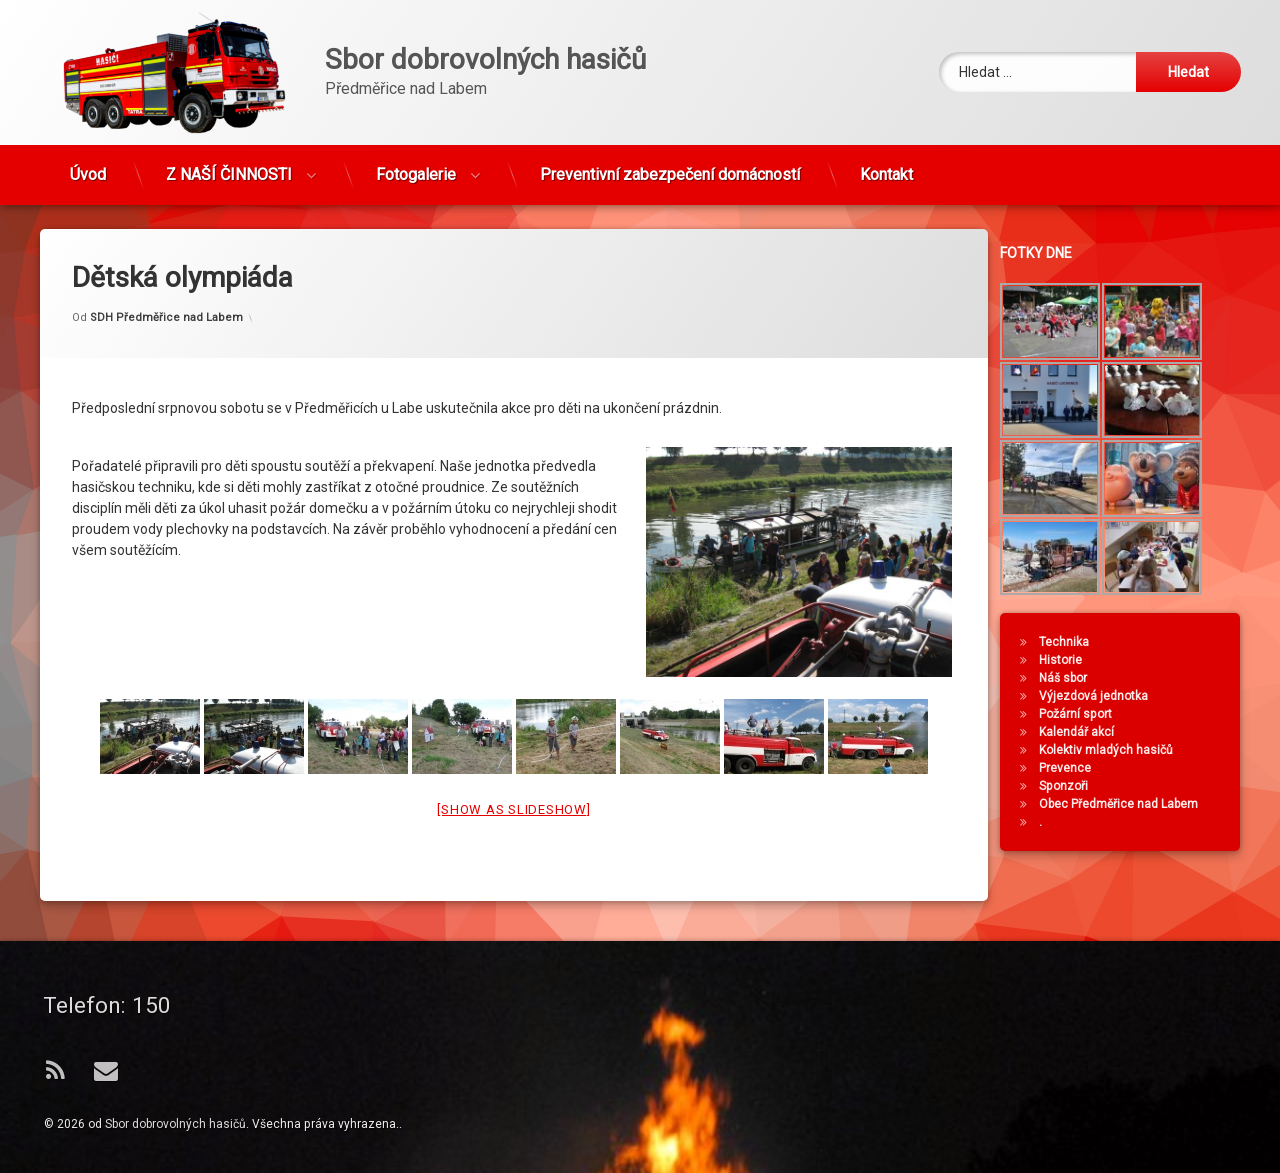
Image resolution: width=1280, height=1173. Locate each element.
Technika (1073, 642)
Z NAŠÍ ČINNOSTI (229, 166)
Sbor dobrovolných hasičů (175, 1124)
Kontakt (886, 166)
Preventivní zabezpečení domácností (670, 166)
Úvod (88, 166)
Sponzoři (1072, 786)
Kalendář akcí (1085, 732)
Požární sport (1084, 714)
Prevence (1074, 768)
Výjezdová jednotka (1102, 696)
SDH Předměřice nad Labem (166, 290)
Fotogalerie (416, 166)
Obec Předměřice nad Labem (1127, 804)
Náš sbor (1072, 678)
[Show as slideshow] (513, 782)
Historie (1069, 660)
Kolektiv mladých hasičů (1115, 750)
